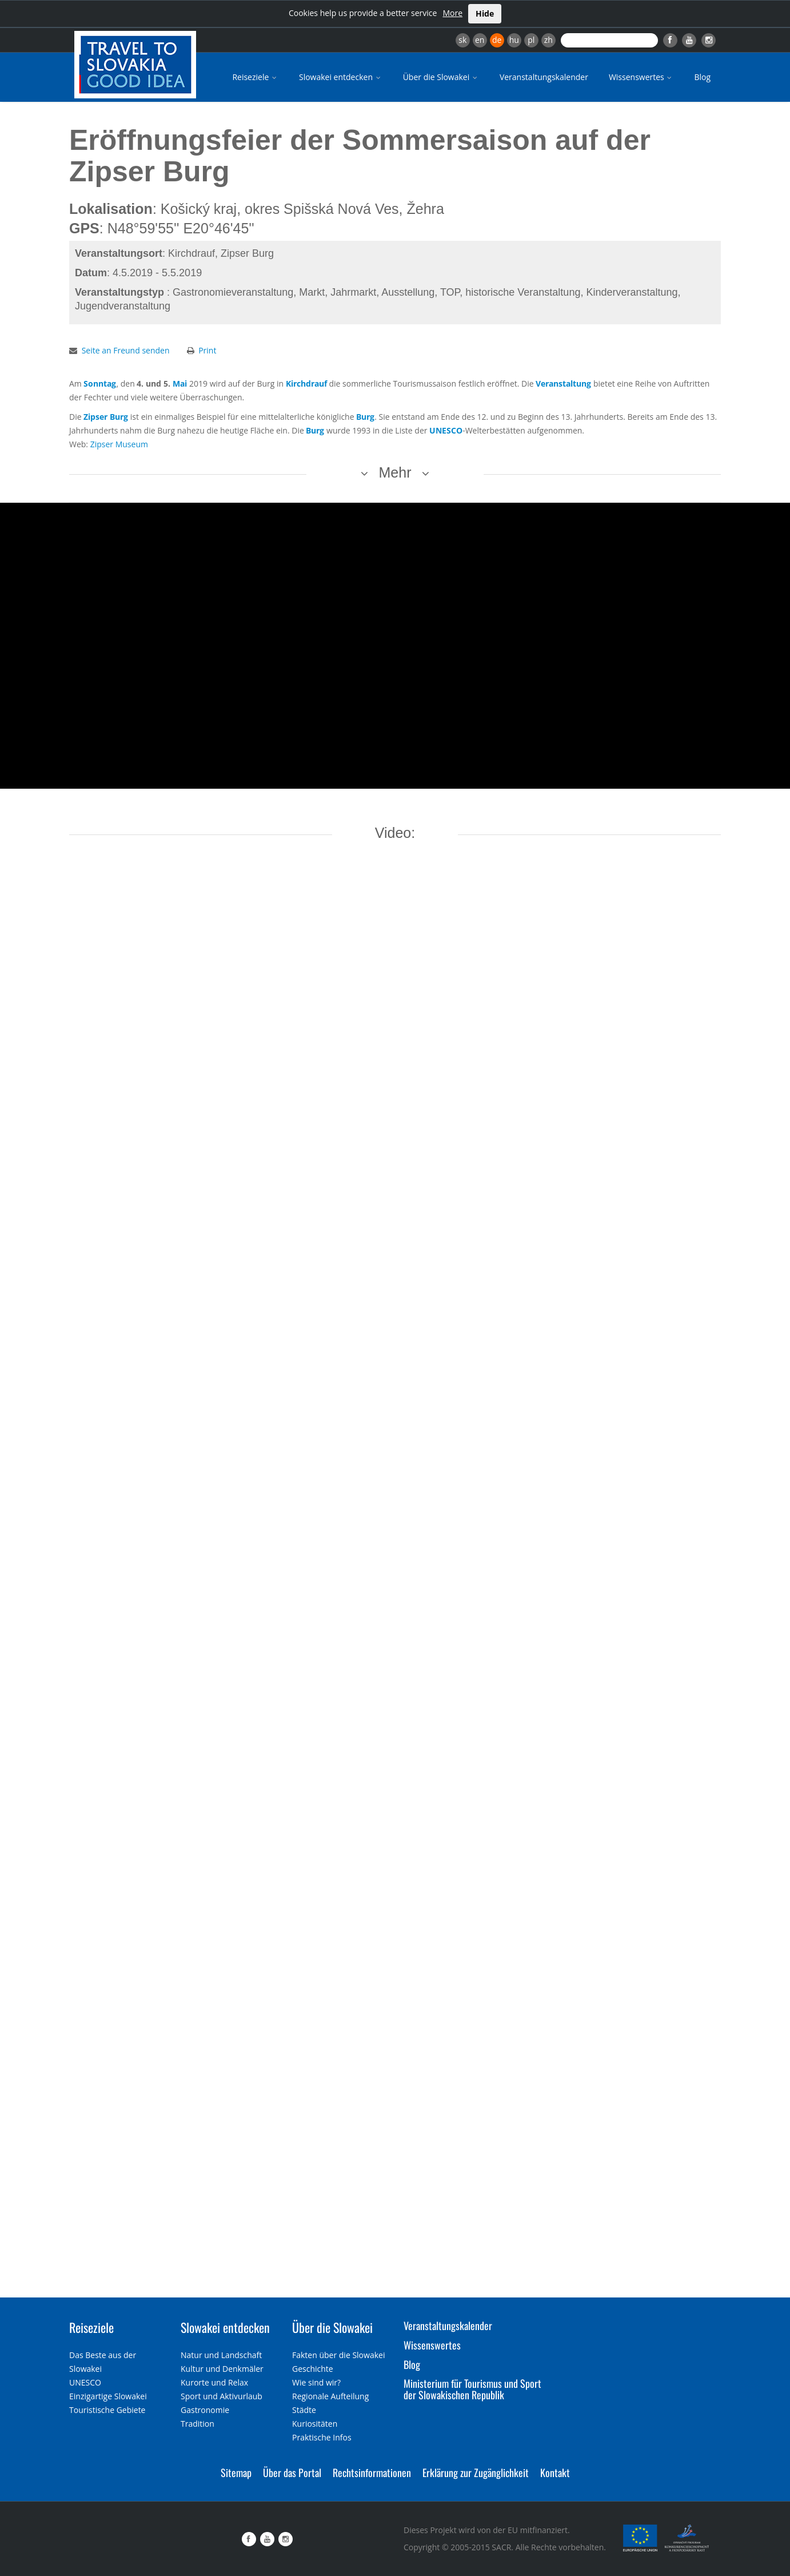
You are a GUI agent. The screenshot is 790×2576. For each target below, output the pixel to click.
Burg (365, 416)
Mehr (395, 472)
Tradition (197, 2423)
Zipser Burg (105, 416)
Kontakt (555, 2472)
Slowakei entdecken (340, 76)
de (496, 39)
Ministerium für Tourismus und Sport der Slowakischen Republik (472, 2389)
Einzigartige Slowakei (108, 2396)
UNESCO (445, 430)
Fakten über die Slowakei (338, 2355)
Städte (304, 2409)
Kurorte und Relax (214, 2382)
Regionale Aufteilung (330, 2396)
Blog (702, 76)
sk (462, 39)
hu (514, 39)
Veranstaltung (563, 383)
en (479, 39)
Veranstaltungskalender (544, 76)
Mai (180, 383)
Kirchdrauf (306, 383)
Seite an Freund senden (126, 350)
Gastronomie (205, 2409)
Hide (485, 13)
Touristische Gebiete (107, 2409)
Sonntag (99, 383)
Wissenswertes (641, 76)
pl (531, 39)
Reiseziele (255, 76)
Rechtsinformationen (372, 2472)
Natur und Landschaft (221, 2355)
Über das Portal (292, 2472)
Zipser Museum (119, 444)
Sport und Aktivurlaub (221, 2396)
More (452, 12)
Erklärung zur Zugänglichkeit (475, 2472)
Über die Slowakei (441, 76)
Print (207, 350)
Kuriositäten (314, 2423)
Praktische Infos (322, 2437)
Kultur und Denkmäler (222, 2368)
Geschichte (312, 2368)
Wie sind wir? (316, 2382)
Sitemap (236, 2472)
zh (548, 39)
